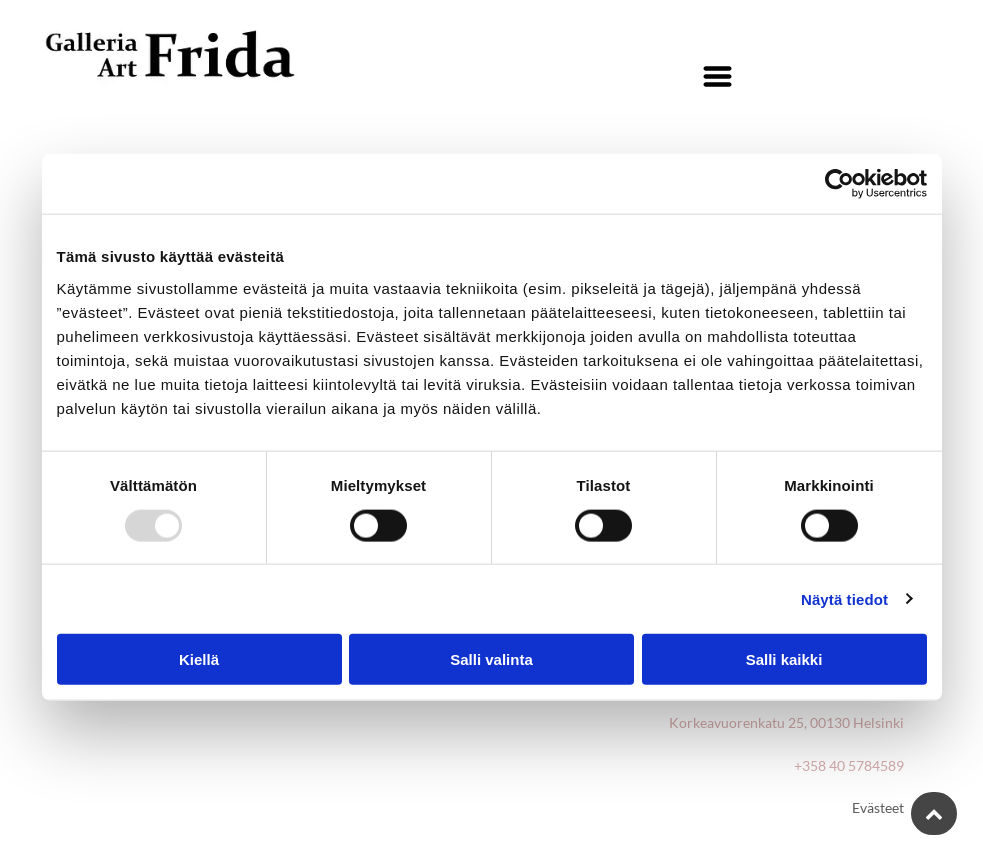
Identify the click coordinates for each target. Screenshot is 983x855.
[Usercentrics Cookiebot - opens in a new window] (839, 184)
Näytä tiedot (844, 598)
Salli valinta (491, 659)
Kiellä (199, 659)
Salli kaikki (784, 659)
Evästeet (878, 807)
